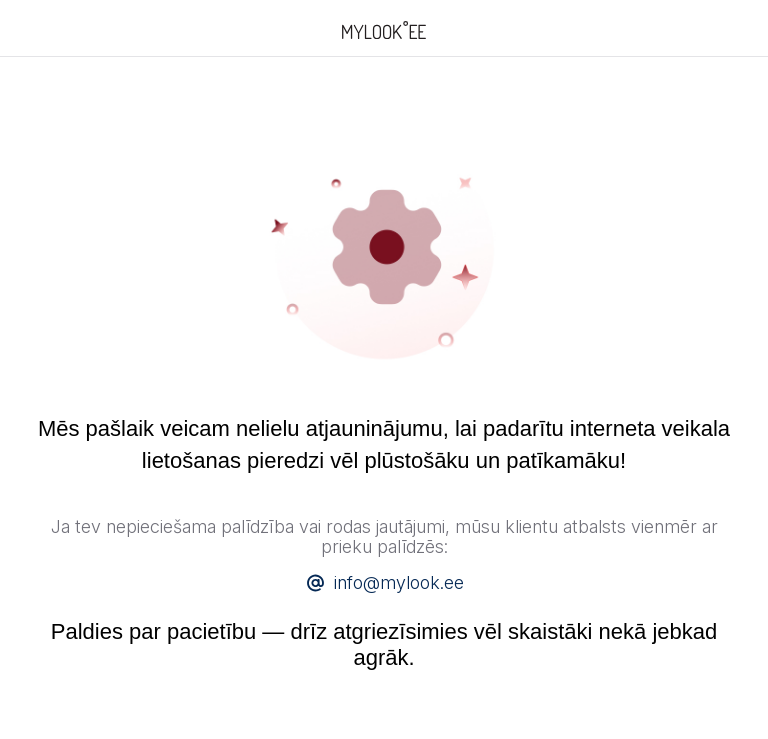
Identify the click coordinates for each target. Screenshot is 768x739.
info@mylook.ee (399, 582)
